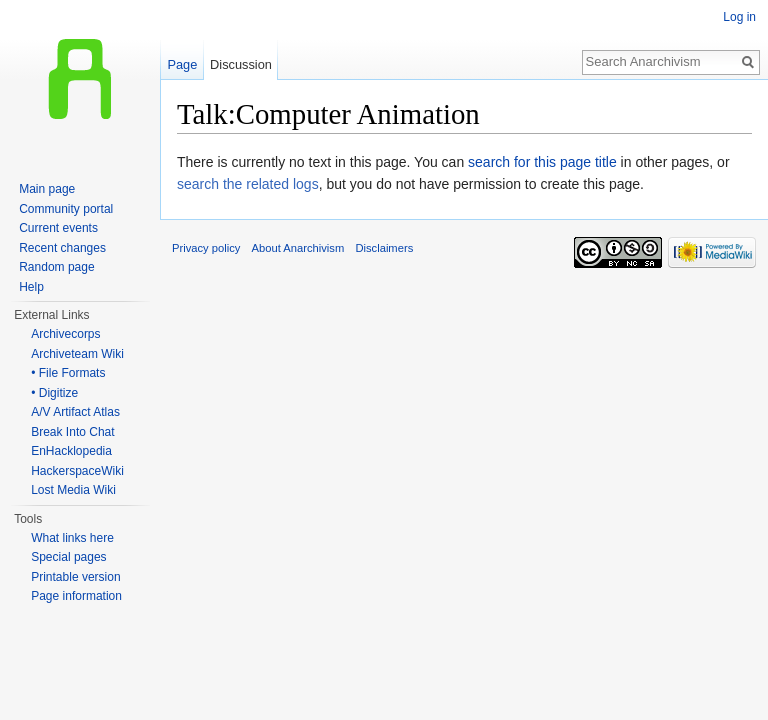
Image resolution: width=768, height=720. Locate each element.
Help (31, 287)
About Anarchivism (298, 248)
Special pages (68, 557)
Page (182, 64)
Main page (47, 189)
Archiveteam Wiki (77, 354)
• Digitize (54, 393)
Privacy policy (206, 248)
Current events (58, 228)
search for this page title (542, 162)
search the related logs (248, 184)
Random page (56, 267)
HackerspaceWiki (77, 471)
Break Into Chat (72, 432)
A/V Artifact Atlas (75, 412)
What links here (72, 538)
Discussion (241, 64)
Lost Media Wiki (73, 490)
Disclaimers (384, 248)
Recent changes (62, 248)
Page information (76, 596)
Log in (739, 17)
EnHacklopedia (71, 451)
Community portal (66, 209)
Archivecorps (65, 334)
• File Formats (68, 373)
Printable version (75, 577)
